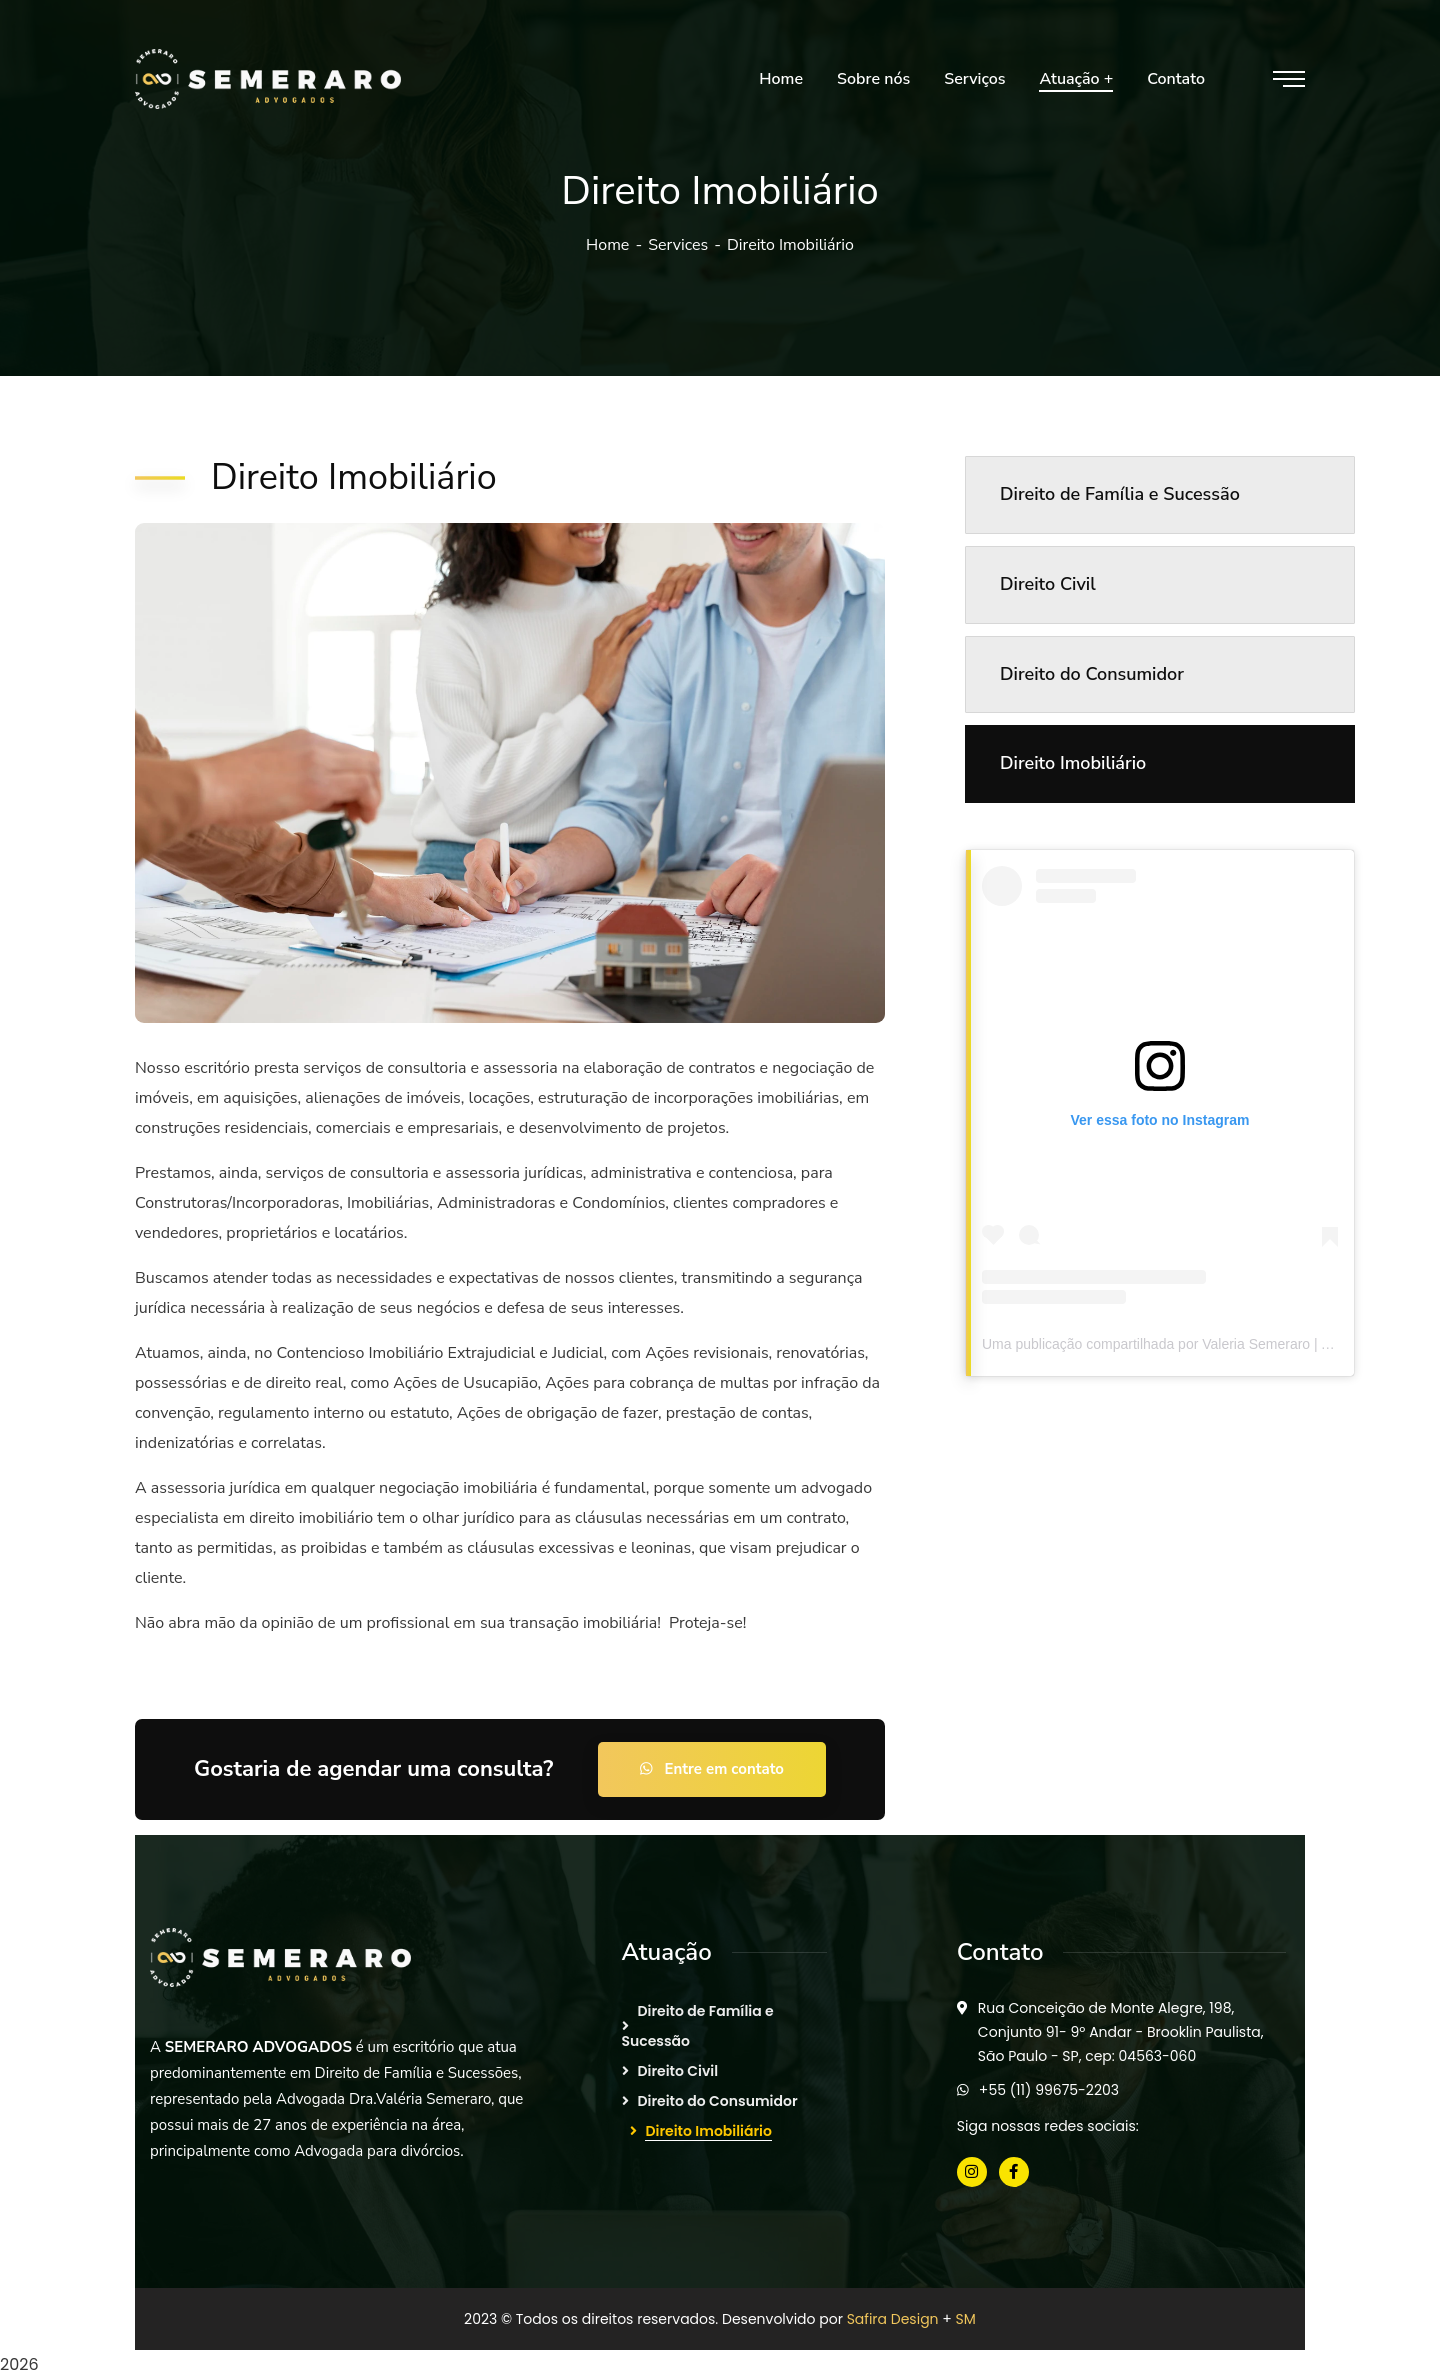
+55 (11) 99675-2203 (1049, 2090)
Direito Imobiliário (1073, 763)
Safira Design (893, 2319)
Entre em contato (712, 1769)
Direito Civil (1048, 584)
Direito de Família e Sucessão (1120, 494)
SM (966, 2319)
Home (607, 245)
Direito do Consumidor (1092, 674)
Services (678, 245)
